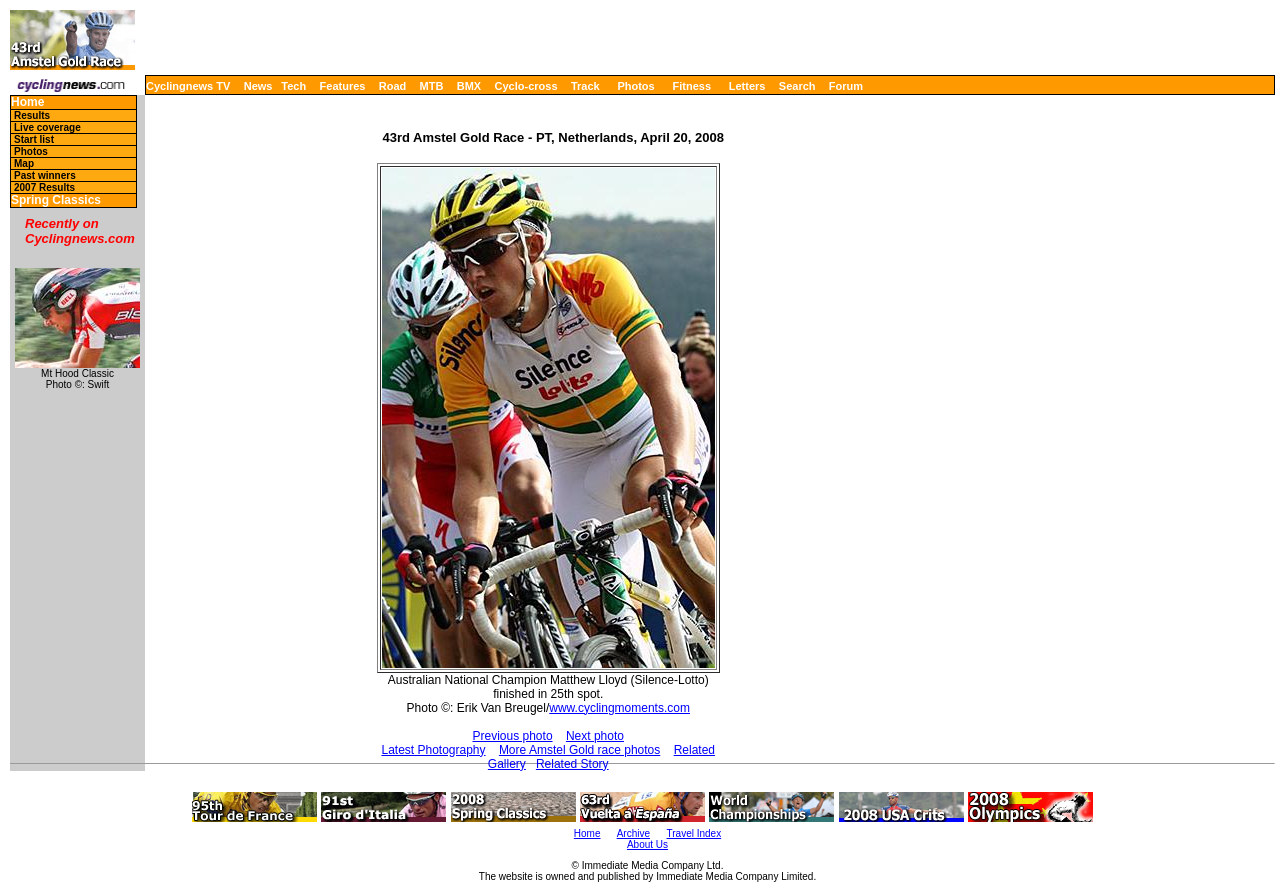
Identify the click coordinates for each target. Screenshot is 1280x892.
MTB (432, 86)
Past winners (45, 175)
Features (343, 86)
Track (585, 86)
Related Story (572, 764)
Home (27, 102)
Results (32, 115)
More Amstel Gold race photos (579, 750)
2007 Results (44, 187)
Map (24, 163)
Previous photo (513, 736)
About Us (647, 844)
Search (797, 86)
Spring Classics (56, 200)
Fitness (691, 86)
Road (393, 86)
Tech (293, 86)
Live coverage (47, 127)
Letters (747, 86)
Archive (633, 833)
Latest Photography (433, 750)
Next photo (595, 736)
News (258, 86)
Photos (635, 86)
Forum (846, 86)
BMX (469, 86)
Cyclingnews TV (188, 86)
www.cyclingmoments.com (619, 708)
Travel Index (694, 833)
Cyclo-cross (526, 86)
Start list (34, 139)
